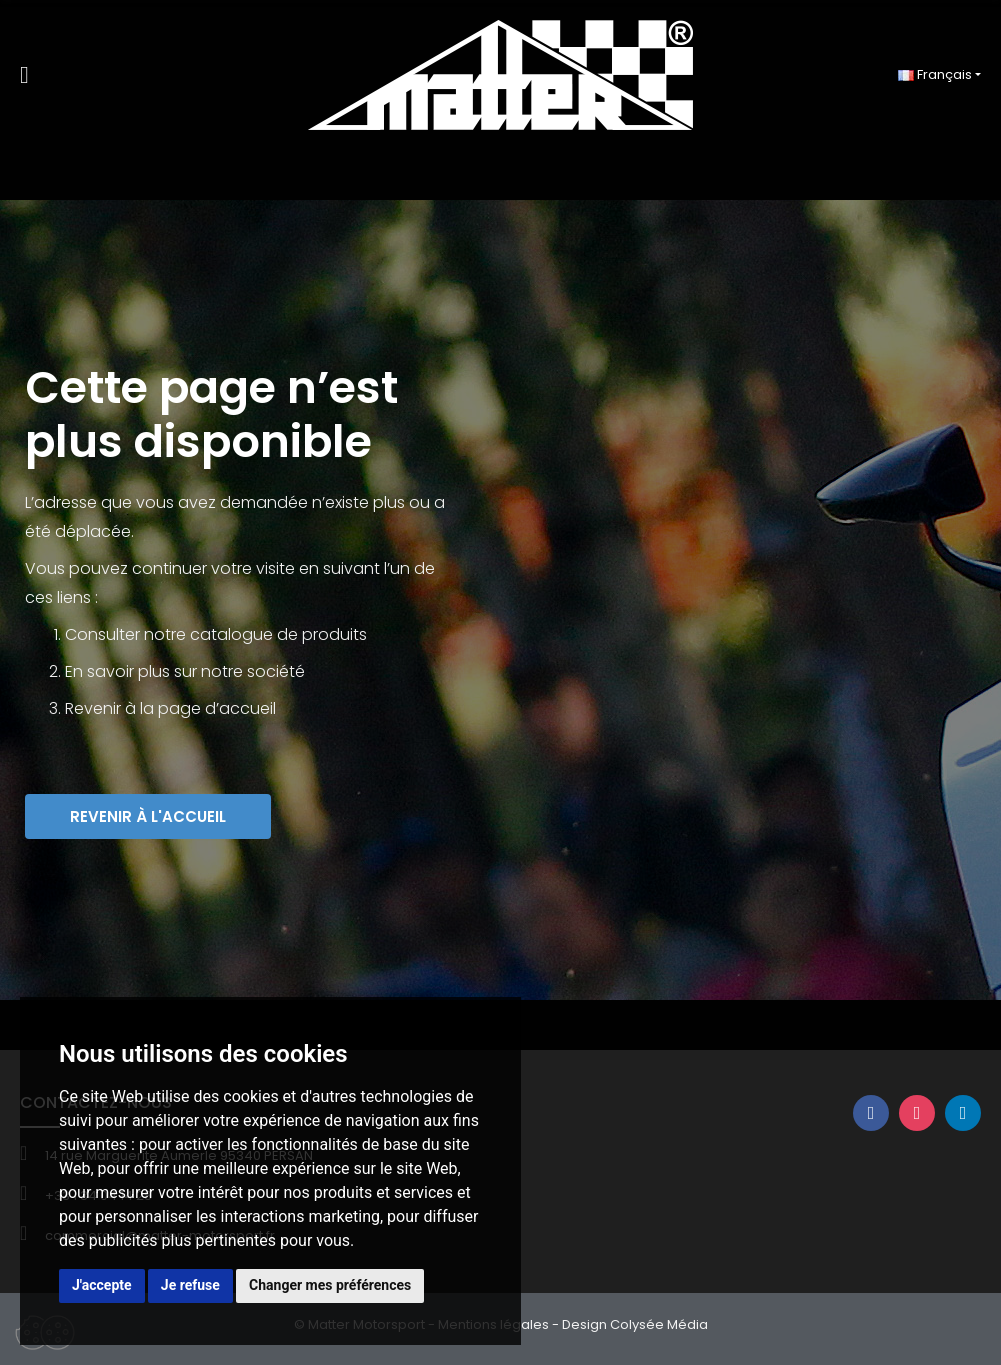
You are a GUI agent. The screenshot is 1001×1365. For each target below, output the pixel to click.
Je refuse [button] (190, 1285)
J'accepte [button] (102, 1285)
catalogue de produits (278, 634)
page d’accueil (217, 708)
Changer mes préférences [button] (330, 1285)
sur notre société (239, 671)
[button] (148, 816)
